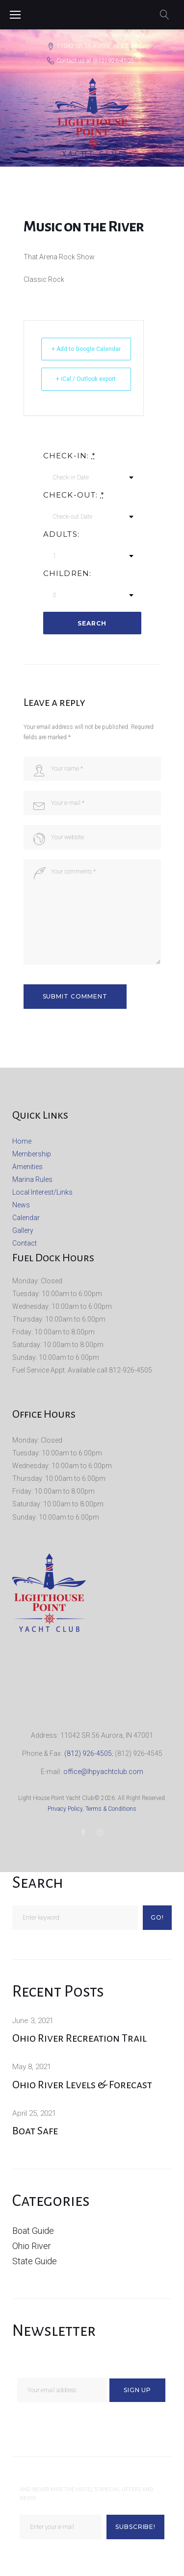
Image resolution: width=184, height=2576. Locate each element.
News (21, 1205)
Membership (31, 1154)
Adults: (61, 534)
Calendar (26, 1218)
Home (21, 1141)
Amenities (27, 1167)
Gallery (22, 1230)
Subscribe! (135, 2526)
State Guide (34, 2261)
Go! (157, 1917)
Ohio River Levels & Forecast (82, 2085)
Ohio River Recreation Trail (79, 2038)
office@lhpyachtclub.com (103, 1772)
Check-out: (74, 495)
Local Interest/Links (42, 1192)
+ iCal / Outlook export (86, 378)
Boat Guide (33, 2231)
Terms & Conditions (110, 1808)
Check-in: (69, 455)
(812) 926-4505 (113, 60)
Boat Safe (35, 2131)
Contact (24, 1243)
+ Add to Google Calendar (86, 349)
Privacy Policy (65, 1808)
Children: (67, 573)
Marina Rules (32, 1179)
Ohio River (31, 2246)
